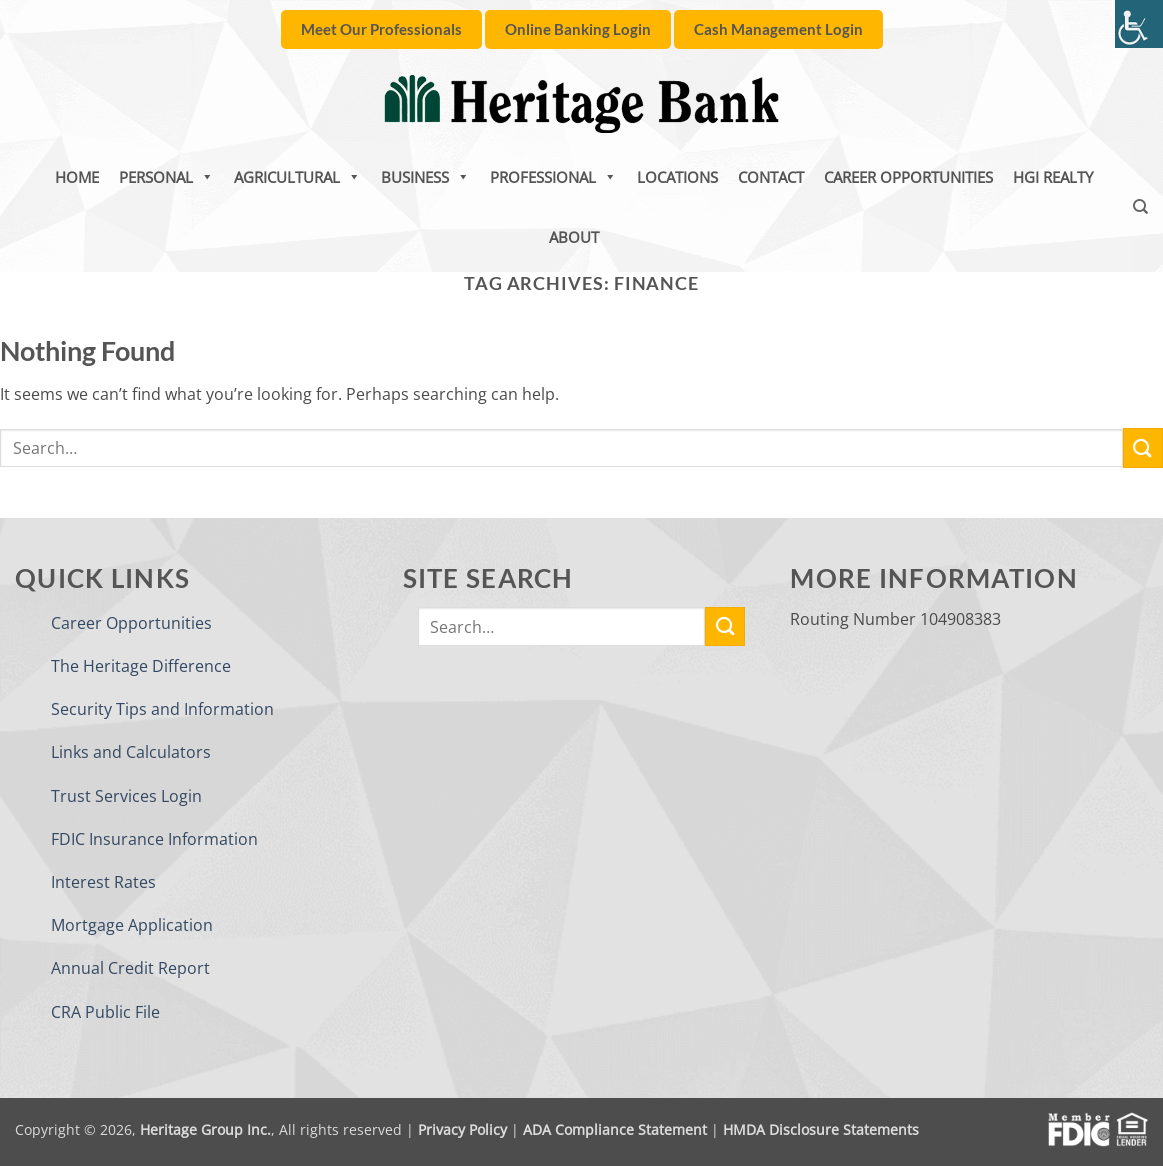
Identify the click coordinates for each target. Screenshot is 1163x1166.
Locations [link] (677, 177)
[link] (1139, 24)
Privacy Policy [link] (462, 1129)
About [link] (574, 237)
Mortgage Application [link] (132, 925)
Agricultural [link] (297, 177)
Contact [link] (771, 177)
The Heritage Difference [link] (141, 666)
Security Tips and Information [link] (162, 709)
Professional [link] (553, 177)
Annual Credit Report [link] (130, 968)
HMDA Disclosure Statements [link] (821, 1129)
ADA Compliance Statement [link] (615, 1129)
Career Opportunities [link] (908, 177)
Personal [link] (166, 177)
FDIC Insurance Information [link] (154, 839)
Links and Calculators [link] (131, 752)
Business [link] (425, 177)
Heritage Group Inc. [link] (205, 1129)
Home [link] (77, 177)
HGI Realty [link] (1053, 177)
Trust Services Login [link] (126, 796)
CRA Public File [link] (105, 1012)
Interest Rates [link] (103, 882)
